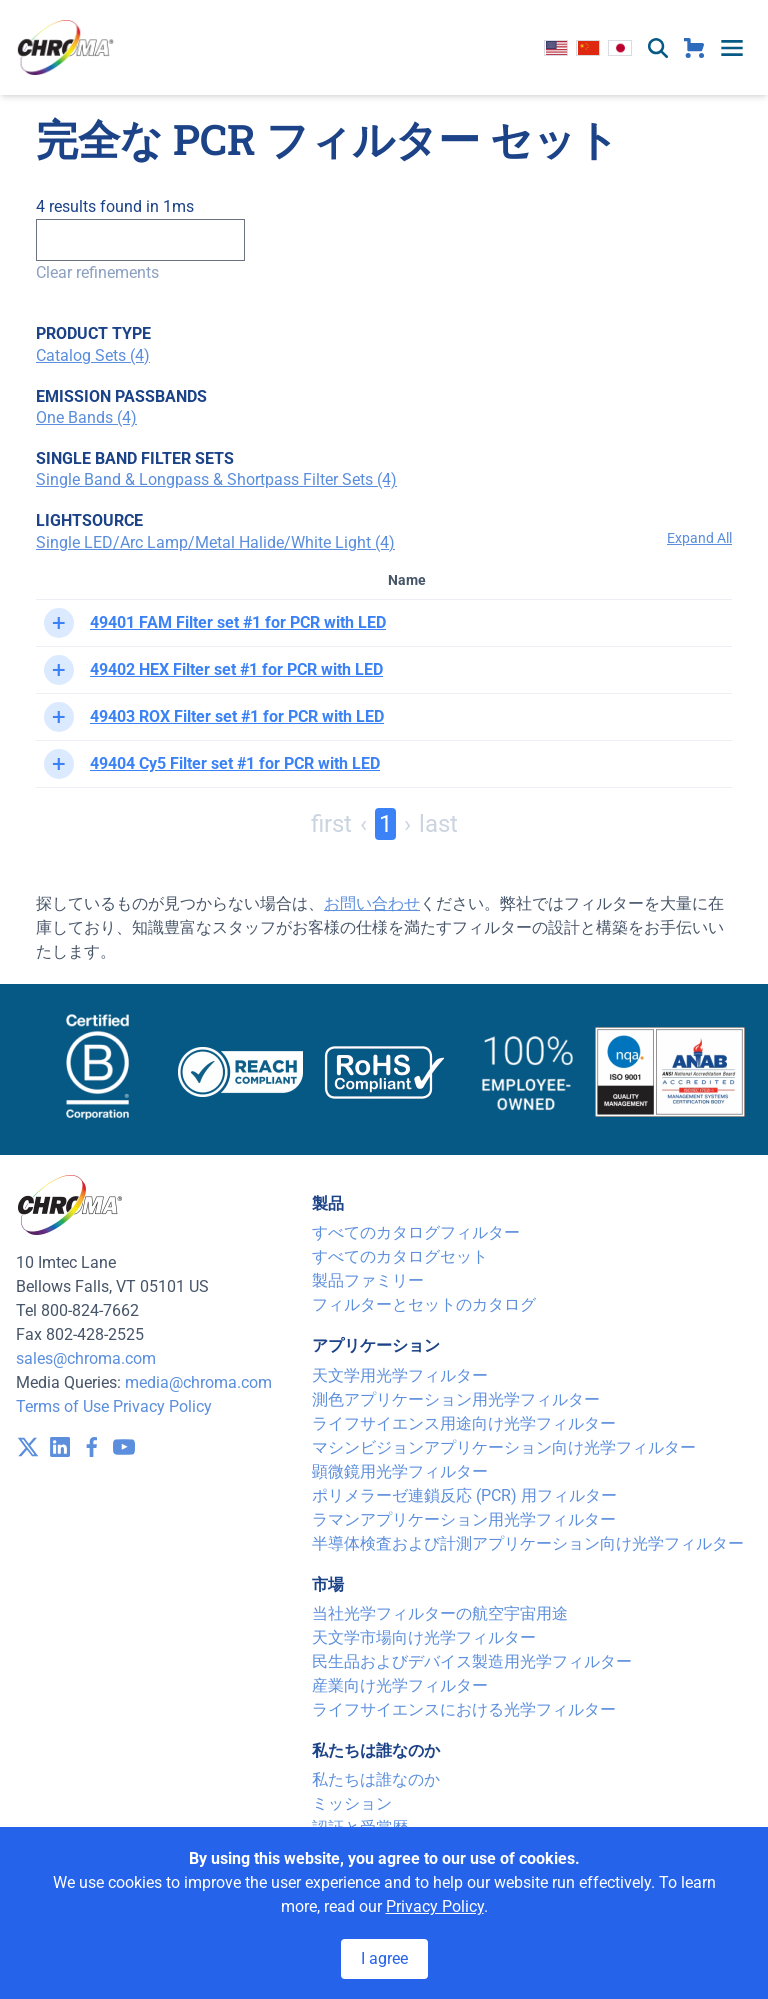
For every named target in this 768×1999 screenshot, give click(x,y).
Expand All (699, 538)
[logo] (66, 47)
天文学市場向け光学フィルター (424, 1637)
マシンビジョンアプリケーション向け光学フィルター (504, 1447)
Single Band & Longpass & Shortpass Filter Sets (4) (216, 479)
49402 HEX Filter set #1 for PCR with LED (236, 669)
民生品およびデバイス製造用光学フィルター (472, 1661)
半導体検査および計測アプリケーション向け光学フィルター (528, 1543)
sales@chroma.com (86, 1358)
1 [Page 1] (385, 824)
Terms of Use (62, 1406)
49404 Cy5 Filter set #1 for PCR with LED (235, 763)
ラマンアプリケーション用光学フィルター (464, 1519)
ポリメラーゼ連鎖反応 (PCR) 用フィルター (464, 1495)
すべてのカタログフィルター (416, 1232)
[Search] (140, 240)
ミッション (352, 1803)
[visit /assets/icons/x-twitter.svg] (28, 1447)
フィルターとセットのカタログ (424, 1304)
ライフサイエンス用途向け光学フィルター (464, 1423)
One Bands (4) (86, 417)
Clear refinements (97, 272)
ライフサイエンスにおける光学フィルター (464, 1709)
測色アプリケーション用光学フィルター (456, 1399)
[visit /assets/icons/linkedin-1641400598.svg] (60, 1447)
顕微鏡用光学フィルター (400, 1471)
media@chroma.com (198, 1382)
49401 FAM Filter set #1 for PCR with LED (238, 622)
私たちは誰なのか (376, 1779)
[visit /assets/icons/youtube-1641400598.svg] (124, 1447)
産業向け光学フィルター (400, 1685)
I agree (384, 1958)
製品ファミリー (368, 1280)
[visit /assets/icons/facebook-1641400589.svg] (92, 1447)
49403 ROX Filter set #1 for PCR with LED (237, 716)
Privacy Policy (162, 1406)
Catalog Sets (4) (93, 355)
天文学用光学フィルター (400, 1375)
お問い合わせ (372, 903)
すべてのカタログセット (400, 1256)
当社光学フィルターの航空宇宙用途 (440, 1613)
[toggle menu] (732, 48)
